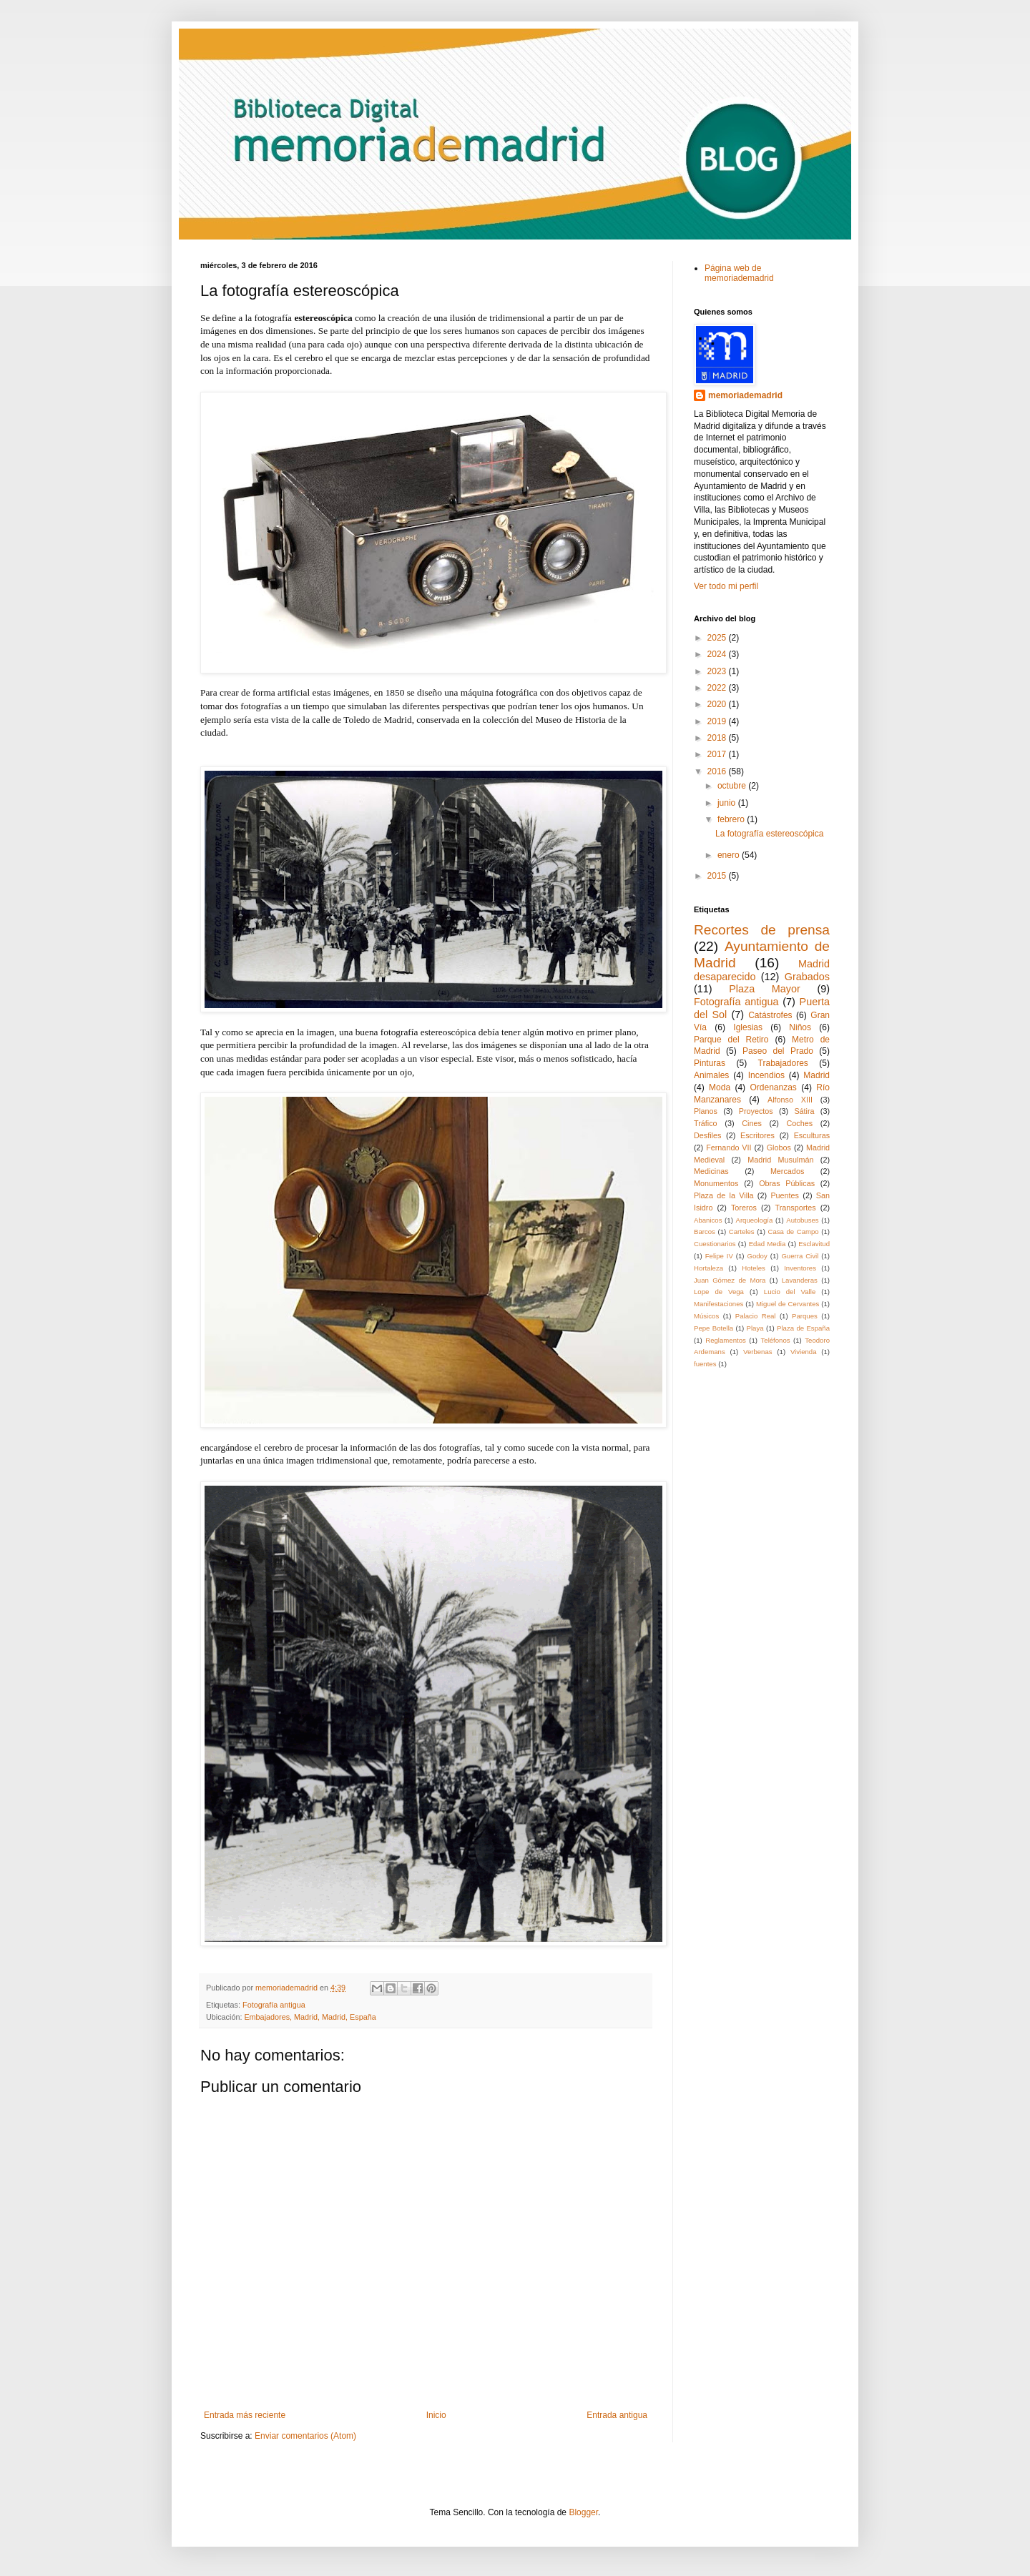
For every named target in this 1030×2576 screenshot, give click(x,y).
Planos (705, 1111)
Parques (805, 1316)
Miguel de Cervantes (787, 1304)
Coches (800, 1123)
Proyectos (756, 1111)
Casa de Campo (793, 1231)
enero (729, 855)
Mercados (787, 1171)
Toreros (744, 1207)
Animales (711, 1075)
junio (727, 803)
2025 (718, 638)
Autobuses (802, 1220)
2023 (718, 671)
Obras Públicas (787, 1183)
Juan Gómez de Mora (729, 1280)
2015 (718, 876)
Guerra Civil (799, 1256)
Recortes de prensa (762, 929)
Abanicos (708, 1220)
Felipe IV (719, 1256)
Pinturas (709, 1063)
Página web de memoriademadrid (739, 273)
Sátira (804, 1111)
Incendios (766, 1075)
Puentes (784, 1195)
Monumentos (716, 1183)
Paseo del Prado (777, 1051)
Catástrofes (770, 1015)
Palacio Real (755, 1316)
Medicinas (711, 1171)
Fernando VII (728, 1147)
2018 (718, 738)
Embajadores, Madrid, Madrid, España (310, 2017)
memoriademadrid (745, 395)
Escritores (757, 1135)
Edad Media (767, 1244)
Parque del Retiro (731, 1040)
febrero (732, 819)
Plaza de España (803, 1328)
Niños (800, 1027)
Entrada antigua (617, 2415)
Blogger (583, 2512)
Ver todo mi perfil (726, 586)
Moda (719, 1087)
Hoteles (753, 1268)
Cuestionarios (715, 1244)
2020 (718, 704)
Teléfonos (775, 1340)
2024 (718, 654)
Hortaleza (708, 1268)
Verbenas (757, 1352)
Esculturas (812, 1135)
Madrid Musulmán (780, 1159)
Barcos (704, 1231)
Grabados (807, 976)
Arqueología (753, 1220)
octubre (732, 786)
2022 (718, 688)
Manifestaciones (718, 1304)
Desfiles (707, 1135)
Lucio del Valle (789, 1292)
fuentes (705, 1364)
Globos (779, 1147)
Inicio (436, 2415)
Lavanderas (800, 1280)
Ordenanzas (773, 1087)
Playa (755, 1328)
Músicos (706, 1316)
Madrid (816, 1075)
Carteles (742, 1231)
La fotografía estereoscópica (769, 834)
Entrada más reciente (244, 2415)
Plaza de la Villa (724, 1195)
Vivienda (803, 1352)
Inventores (800, 1268)
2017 (718, 754)
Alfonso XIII (790, 1099)
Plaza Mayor (764, 989)
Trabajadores (783, 1063)
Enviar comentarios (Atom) (305, 2436)
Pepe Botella (713, 1328)
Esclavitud (814, 1244)
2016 (718, 771)
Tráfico (705, 1123)
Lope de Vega (719, 1292)
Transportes (795, 1207)
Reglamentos (725, 1340)
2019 (718, 721)
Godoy (757, 1256)
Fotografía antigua (273, 2004)
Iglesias (747, 1027)
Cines (752, 1123)
